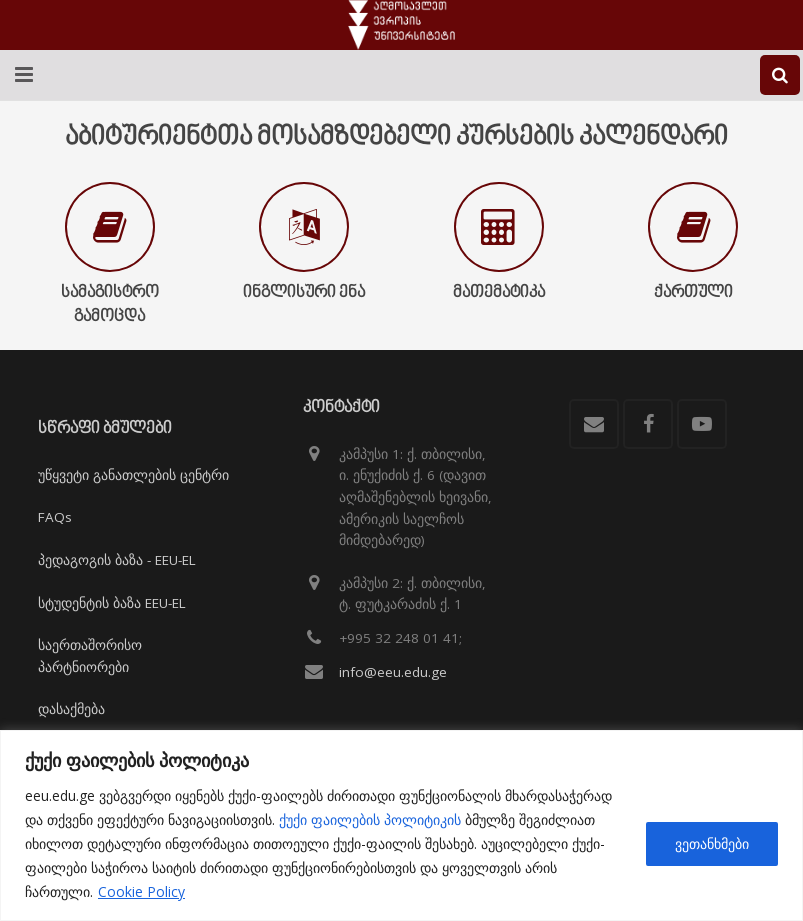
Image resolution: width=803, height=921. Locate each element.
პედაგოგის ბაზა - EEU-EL (117, 560)
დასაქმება (71, 709)
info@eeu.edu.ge (393, 672)
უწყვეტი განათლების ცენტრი (133, 475)
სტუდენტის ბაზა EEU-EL (112, 603)
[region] (401, 825)
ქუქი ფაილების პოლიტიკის (370, 819)
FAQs (55, 517)
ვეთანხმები (712, 843)
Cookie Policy (141, 891)
